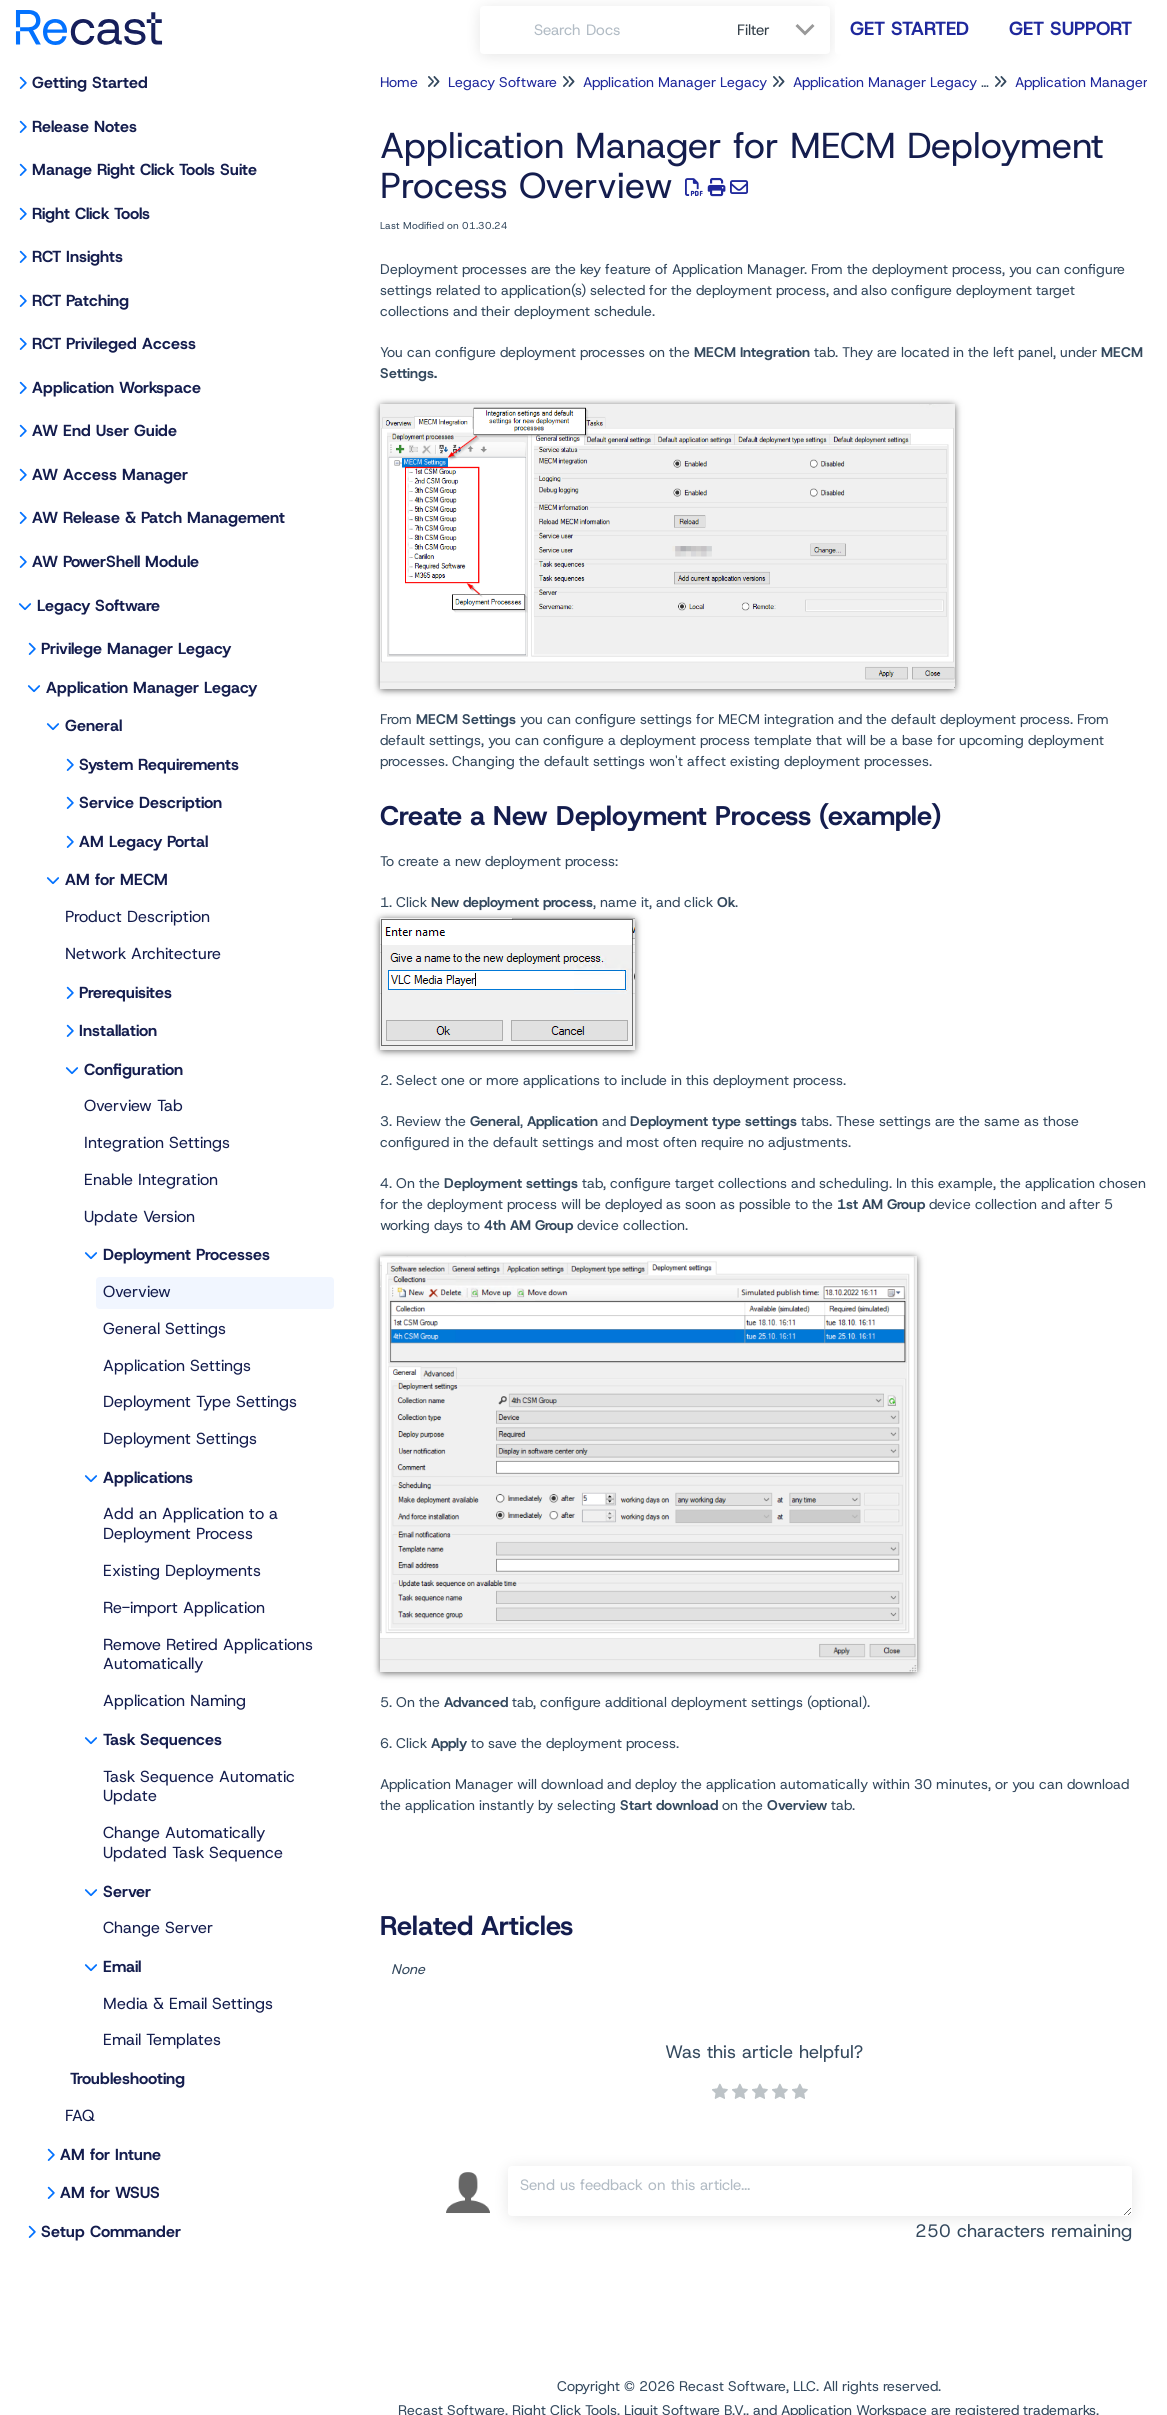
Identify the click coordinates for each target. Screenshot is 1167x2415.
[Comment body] (820, 2191)
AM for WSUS (110, 2192)
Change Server (158, 1927)
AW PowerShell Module (115, 561)
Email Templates (162, 2039)
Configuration (133, 1069)
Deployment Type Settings (200, 1401)
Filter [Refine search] (756, 30)
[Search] (507, 30)
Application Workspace (116, 387)
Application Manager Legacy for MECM (919, 82)
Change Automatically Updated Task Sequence (193, 1842)
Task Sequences (162, 1739)
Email (122, 1966)
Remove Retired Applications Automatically (208, 1654)
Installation (118, 1030)
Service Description (150, 802)
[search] (624, 30)
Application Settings (177, 1365)
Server (127, 1891)
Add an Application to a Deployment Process (190, 1523)
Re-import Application (184, 1607)
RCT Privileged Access (114, 343)
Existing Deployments (182, 1570)
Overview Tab (133, 1105)
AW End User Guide (104, 430)
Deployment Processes (186, 1254)
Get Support (1070, 28)
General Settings (164, 1328)
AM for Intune (110, 2154)
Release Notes (84, 126)
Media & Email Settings (188, 2003)
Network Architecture (143, 953)
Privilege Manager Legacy (136, 648)
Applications (148, 1477)
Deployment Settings (180, 1438)
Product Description (137, 916)
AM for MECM (116, 879)
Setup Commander (111, 2231)
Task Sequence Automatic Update (199, 1786)
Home (399, 82)
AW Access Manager (110, 474)
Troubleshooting (127, 2078)
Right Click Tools (91, 213)
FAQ (80, 2115)
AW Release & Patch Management (158, 517)
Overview (137, 1291)
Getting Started (90, 82)
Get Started (909, 28)
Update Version (139, 1216)
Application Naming (174, 1700)
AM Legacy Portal (143, 841)
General (93, 725)
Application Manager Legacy (151, 687)
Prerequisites (125, 992)
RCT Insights (77, 256)
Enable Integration (151, 1179)
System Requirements (159, 764)
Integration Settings (157, 1142)
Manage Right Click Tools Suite (144, 169)
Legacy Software (98, 605)
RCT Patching (80, 300)
